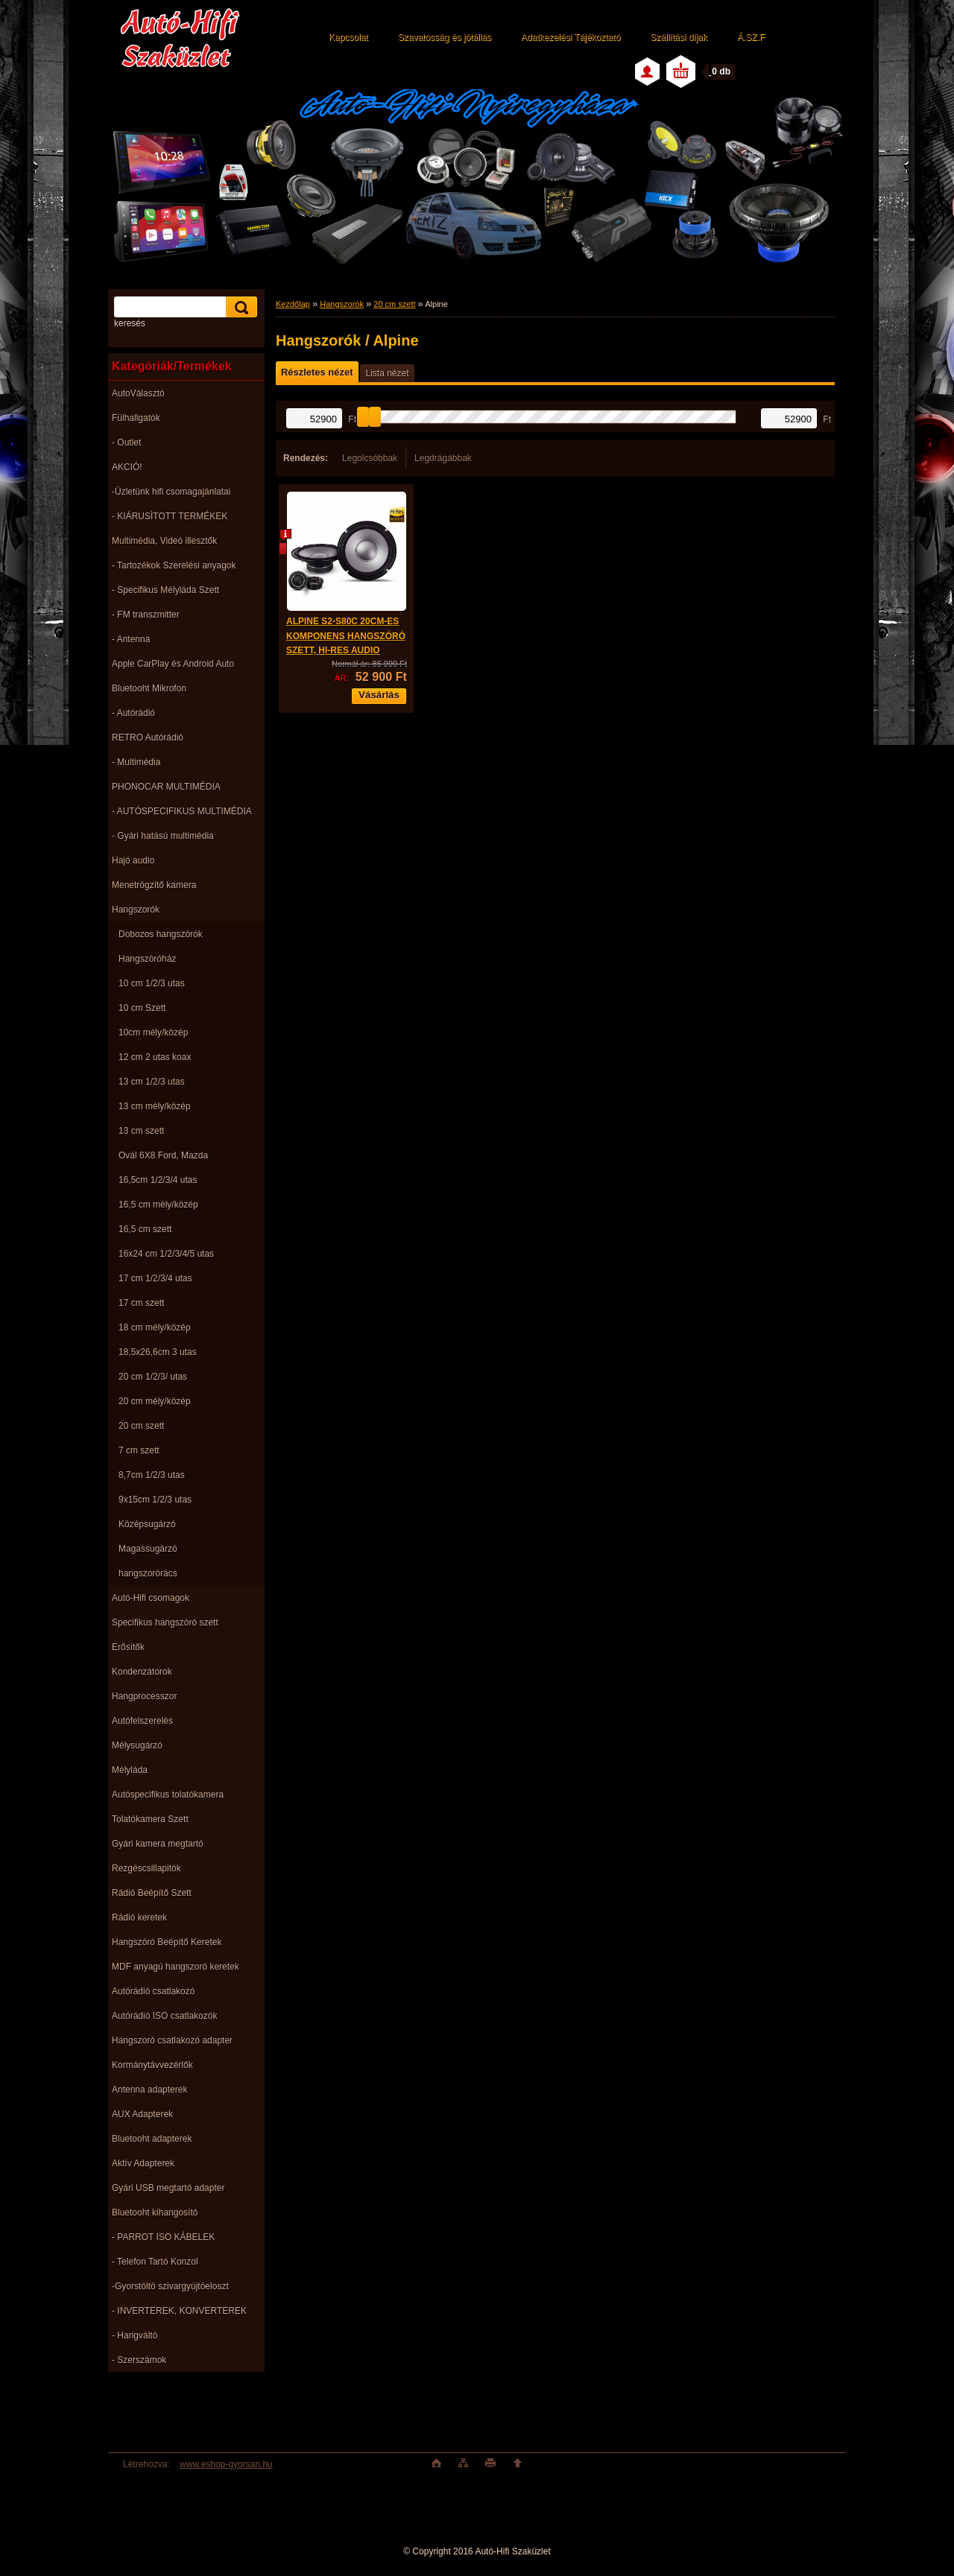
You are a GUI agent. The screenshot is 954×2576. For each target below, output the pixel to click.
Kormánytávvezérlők (152, 2065)
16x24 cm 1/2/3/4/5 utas (166, 1254)
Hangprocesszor (144, 1696)
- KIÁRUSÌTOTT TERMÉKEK (169, 516)
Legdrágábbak (443, 458)
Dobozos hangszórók (161, 934)
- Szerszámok (139, 2360)
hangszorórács (148, 1573)
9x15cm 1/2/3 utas (155, 1499)
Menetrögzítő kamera (154, 885)
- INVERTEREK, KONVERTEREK (179, 2311)
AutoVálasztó (138, 393)
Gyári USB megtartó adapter (168, 2188)
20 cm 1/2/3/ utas (153, 1376)
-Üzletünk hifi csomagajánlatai (171, 491)
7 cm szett (139, 1450)
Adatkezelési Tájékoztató (570, 37)
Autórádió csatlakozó (153, 1991)
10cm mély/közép (153, 1032)
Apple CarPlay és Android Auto (173, 664)
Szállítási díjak (678, 37)
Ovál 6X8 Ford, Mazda (163, 1155)
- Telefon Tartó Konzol (155, 2261)
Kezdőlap (293, 303)
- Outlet (126, 442)
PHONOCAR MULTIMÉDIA (166, 786)
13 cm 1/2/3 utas (152, 1081)
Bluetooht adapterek (152, 2139)
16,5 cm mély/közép (158, 1204)
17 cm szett (141, 1303)
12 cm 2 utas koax (155, 1057)
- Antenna (131, 639)
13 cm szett (141, 1131)
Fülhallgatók (136, 418)
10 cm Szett (142, 1008)
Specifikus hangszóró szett (165, 1622)
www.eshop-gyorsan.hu (226, 2464)
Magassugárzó (148, 1549)
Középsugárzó (147, 1524)
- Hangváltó (134, 2335)
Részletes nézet (317, 372)
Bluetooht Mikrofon (149, 688)
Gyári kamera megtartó (157, 1844)
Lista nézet (386, 373)
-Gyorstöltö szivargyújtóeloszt (170, 2286)
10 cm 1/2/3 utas (152, 983)
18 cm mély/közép (155, 1327)
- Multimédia (136, 762)
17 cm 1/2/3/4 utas (155, 1278)
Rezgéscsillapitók (146, 1868)
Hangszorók (135, 909)
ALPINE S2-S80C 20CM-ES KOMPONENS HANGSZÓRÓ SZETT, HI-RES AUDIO (345, 636)
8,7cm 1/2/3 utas (152, 1475)
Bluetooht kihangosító (155, 2212)
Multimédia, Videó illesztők (164, 541)
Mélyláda (130, 1770)
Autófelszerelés (142, 1721)
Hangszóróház (147, 959)
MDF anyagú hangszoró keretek (175, 1966)
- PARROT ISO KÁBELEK (163, 2237)
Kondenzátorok (142, 1671)
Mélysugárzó (137, 1745)
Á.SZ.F (751, 37)
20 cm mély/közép (155, 1401)
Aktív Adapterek (143, 2163)
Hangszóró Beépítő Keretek (166, 1942)
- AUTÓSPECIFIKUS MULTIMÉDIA (182, 811)
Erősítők (128, 1647)
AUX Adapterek (142, 2114)
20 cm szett (141, 1426)
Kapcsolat (348, 37)
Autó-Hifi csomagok (150, 1598)
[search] (239, 307)
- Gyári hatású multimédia (163, 836)
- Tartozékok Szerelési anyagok (174, 565)
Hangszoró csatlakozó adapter (172, 2040)
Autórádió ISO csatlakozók (164, 2016)
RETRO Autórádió (147, 737)
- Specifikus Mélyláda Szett (165, 590)
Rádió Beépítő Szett (152, 1893)
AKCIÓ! (127, 467)
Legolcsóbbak (369, 458)
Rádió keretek (139, 1917)
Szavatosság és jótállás (444, 37)
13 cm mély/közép (155, 1106)
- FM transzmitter (146, 614)
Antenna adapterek (149, 2089)
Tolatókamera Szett (150, 1819)
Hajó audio (133, 860)
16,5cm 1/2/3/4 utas (158, 1180)
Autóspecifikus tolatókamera (168, 1794)
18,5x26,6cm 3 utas (158, 1352)
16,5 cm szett (145, 1229)
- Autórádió (133, 713)
